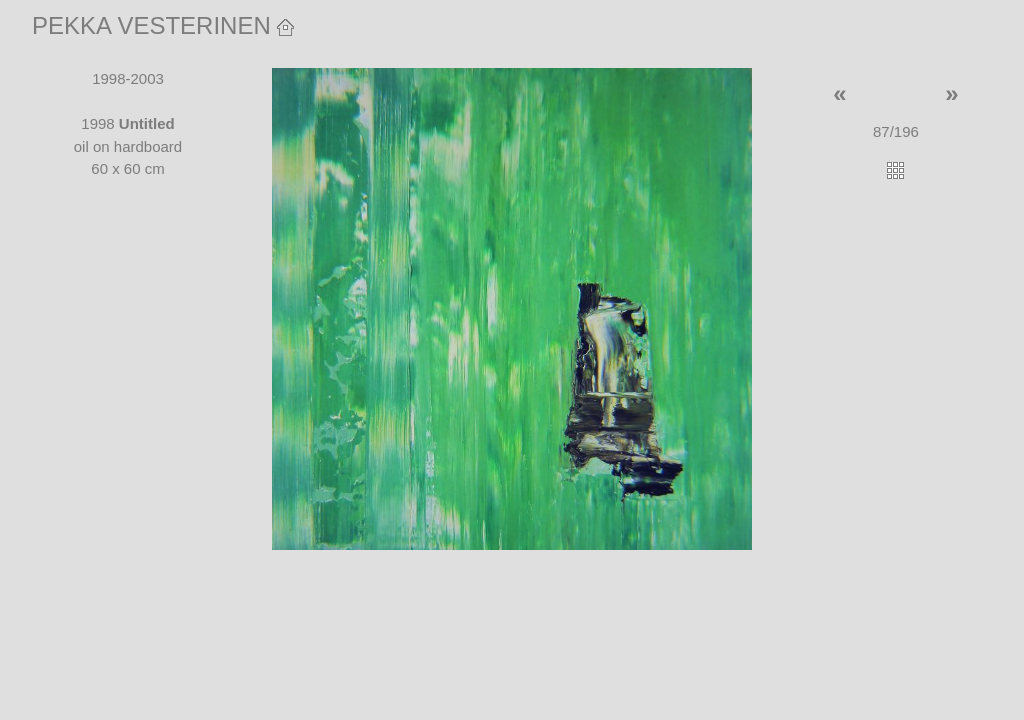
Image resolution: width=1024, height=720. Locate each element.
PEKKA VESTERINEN (163, 25)
